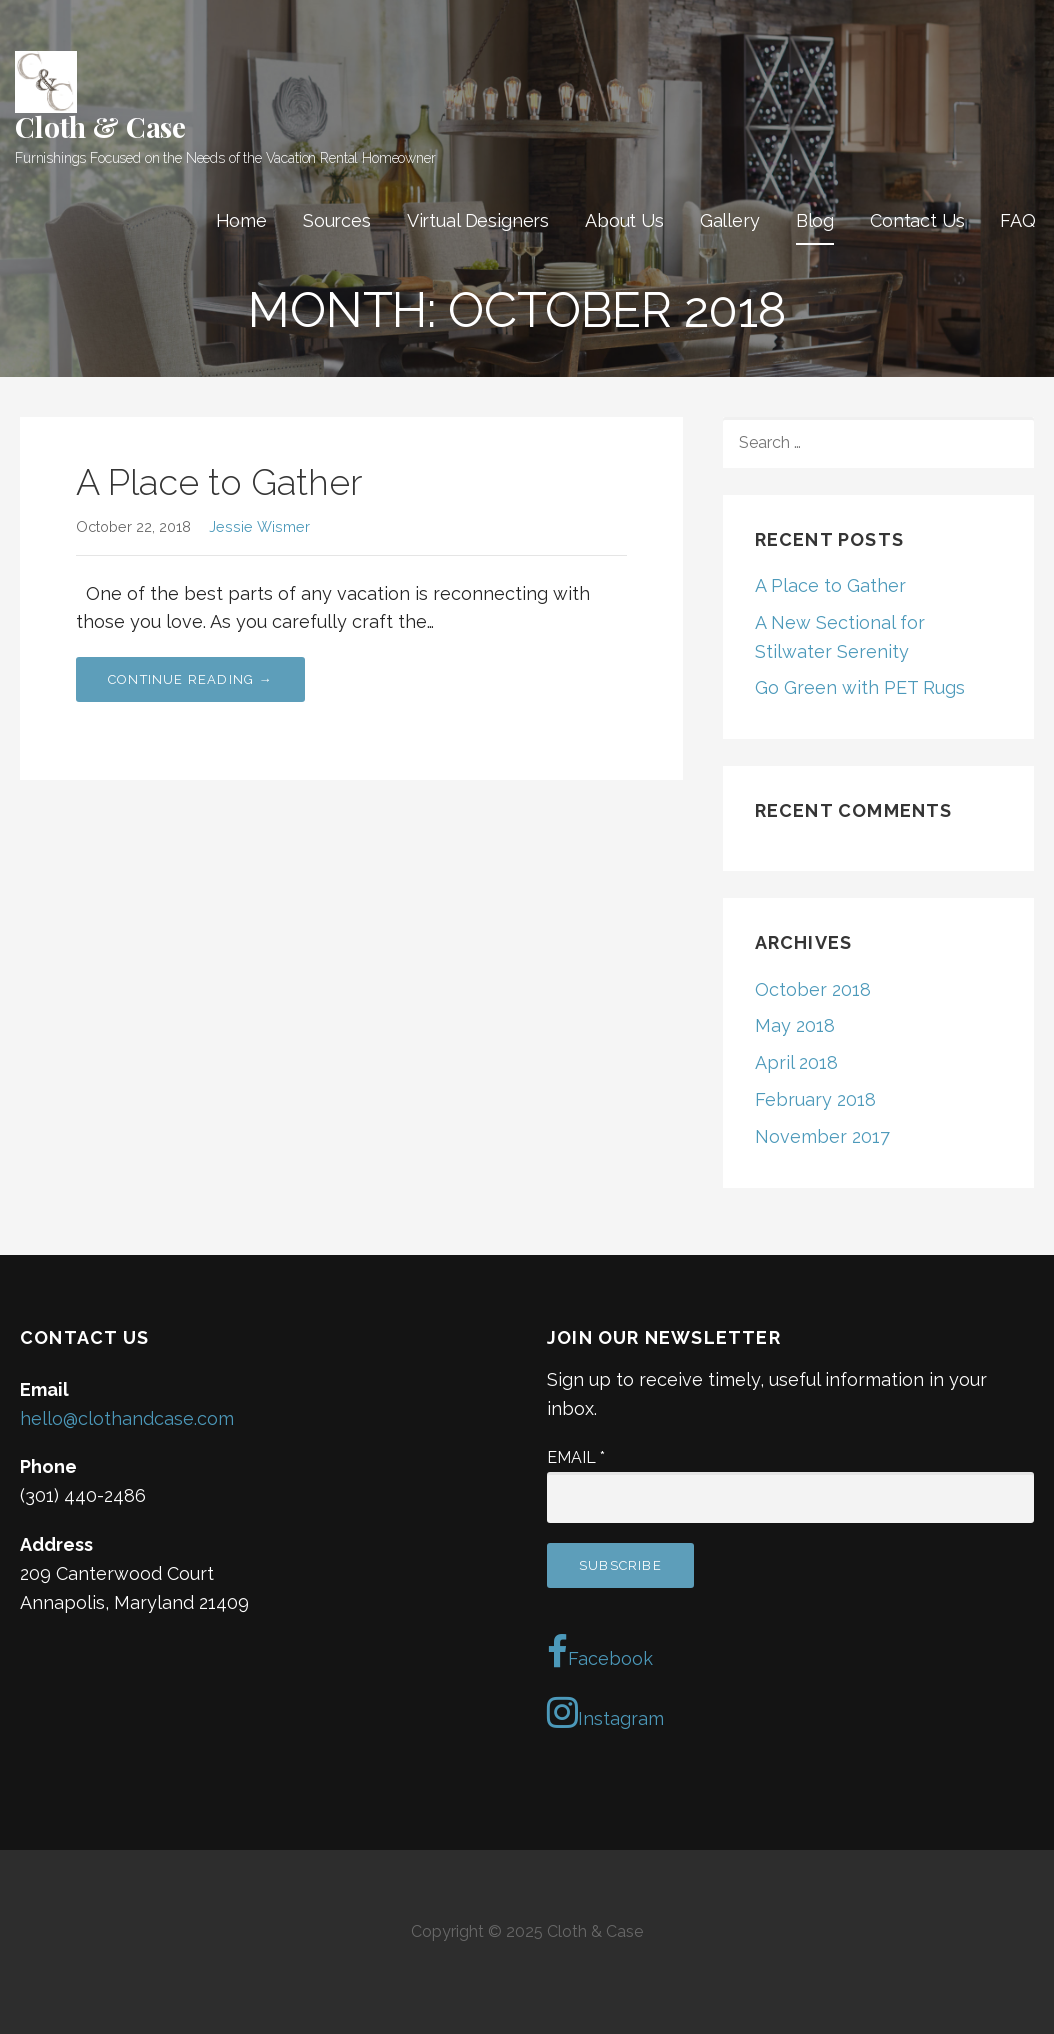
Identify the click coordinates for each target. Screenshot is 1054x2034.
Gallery (730, 220)
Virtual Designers (478, 220)
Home (241, 220)
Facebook (600, 1652)
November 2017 (822, 1136)
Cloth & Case (100, 126)
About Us (624, 220)
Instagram (605, 1712)
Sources (337, 220)
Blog (815, 220)
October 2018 (813, 989)
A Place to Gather (219, 482)
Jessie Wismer (259, 526)
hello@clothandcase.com (127, 1418)
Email (576, 1457)
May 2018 (795, 1025)
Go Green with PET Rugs (860, 687)
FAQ (1018, 220)
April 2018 (796, 1062)
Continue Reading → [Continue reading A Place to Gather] (190, 679)
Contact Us (917, 220)
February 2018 (815, 1099)
